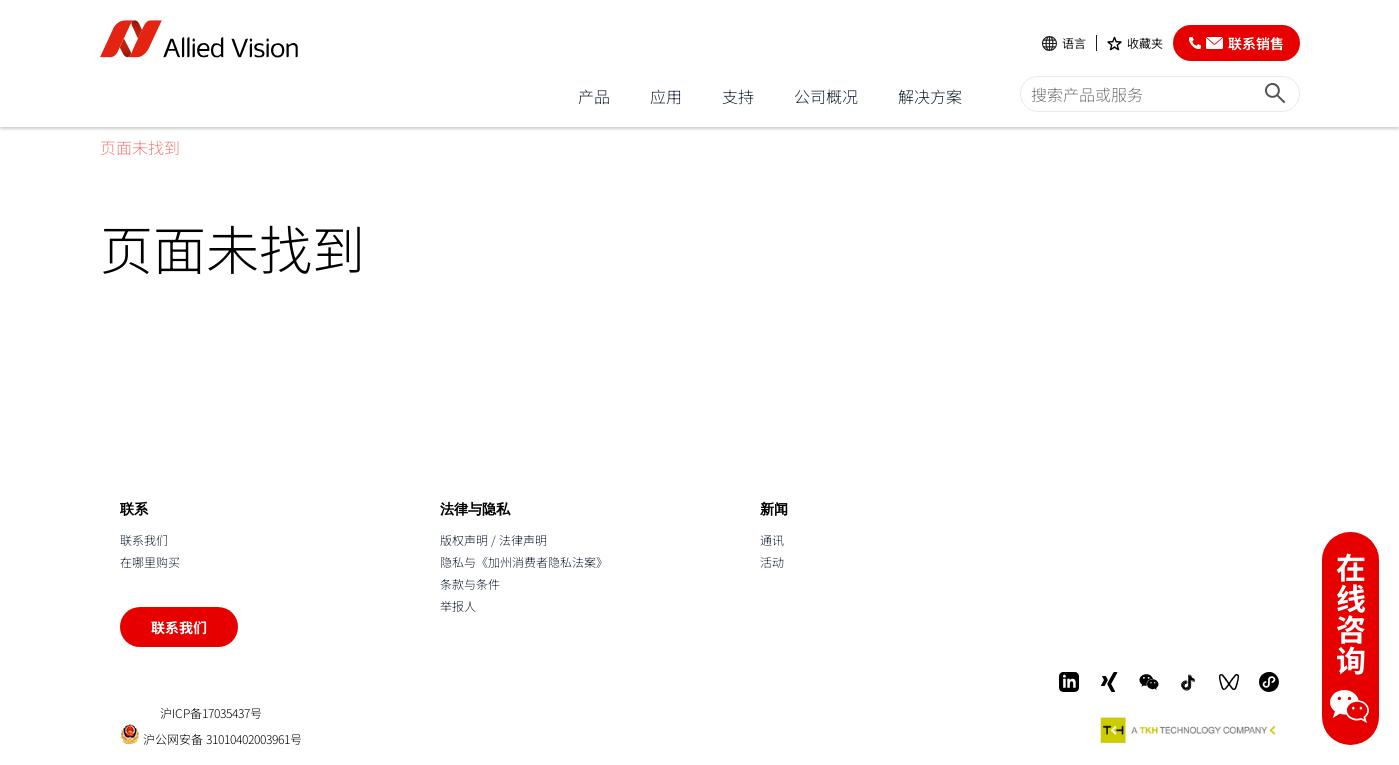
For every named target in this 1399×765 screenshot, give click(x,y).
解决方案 (930, 96)
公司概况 (826, 96)
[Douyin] (1189, 682)
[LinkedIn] (1069, 682)
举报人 (458, 605)
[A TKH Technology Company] (1189, 730)
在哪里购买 (150, 561)
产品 (594, 96)
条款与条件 (470, 583)
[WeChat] (1149, 682)
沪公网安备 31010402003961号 (211, 734)
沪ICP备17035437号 (211, 713)
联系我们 (144, 539)
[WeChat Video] (1229, 682)
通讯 (772, 539)
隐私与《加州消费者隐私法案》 (524, 561)
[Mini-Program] (1269, 682)
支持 (738, 96)
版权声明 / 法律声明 (493, 539)
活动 (772, 561)
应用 (666, 96)
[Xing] (1109, 682)
